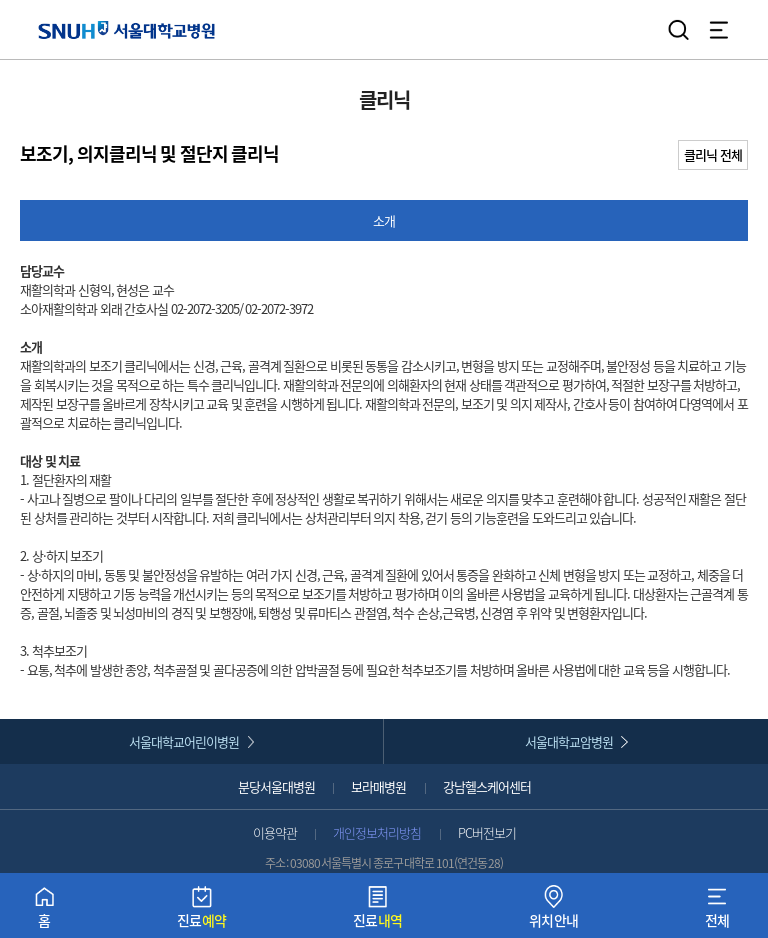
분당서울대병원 (276, 786)
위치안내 (554, 911)
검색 (679, 30)
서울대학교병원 (126, 29)
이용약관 (275, 832)
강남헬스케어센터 (487, 786)
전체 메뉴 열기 (719, 30)
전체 (717, 911)
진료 (202, 911)
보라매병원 (378, 786)
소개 (384, 220)
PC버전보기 (487, 832)
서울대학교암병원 (569, 741)
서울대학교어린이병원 (184, 741)
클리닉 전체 (713, 154)
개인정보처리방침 (377, 832)
